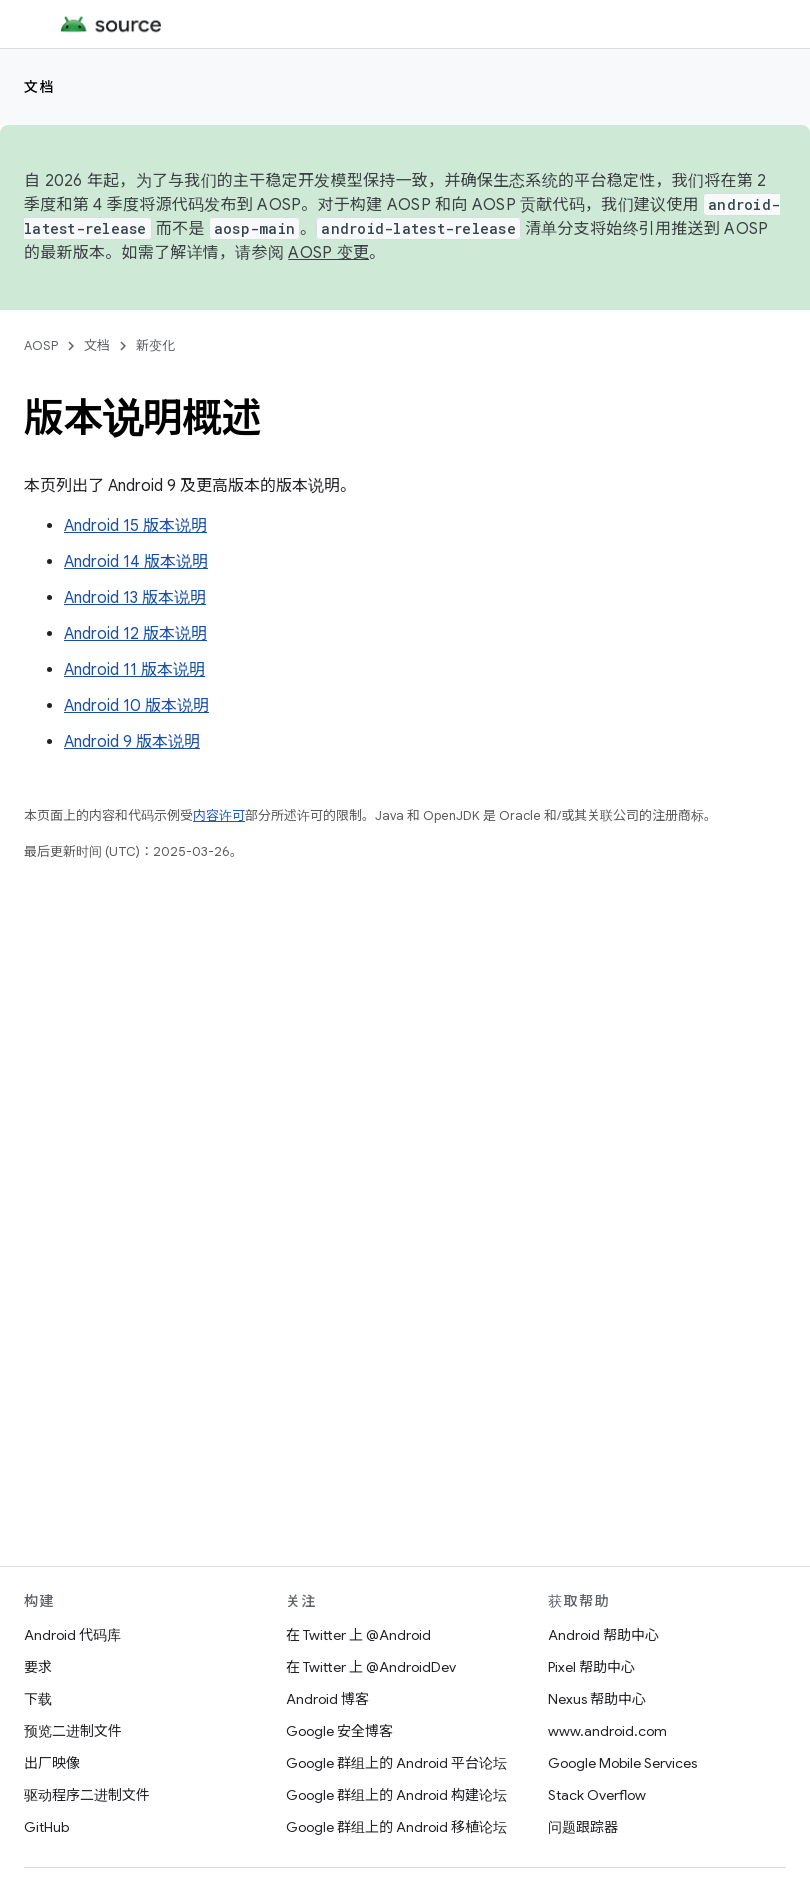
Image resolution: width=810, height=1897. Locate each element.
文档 (39, 87)
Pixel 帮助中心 (591, 1667)
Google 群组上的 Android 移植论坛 (396, 1827)
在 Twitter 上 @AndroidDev (371, 1667)
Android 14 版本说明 (136, 562)
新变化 (155, 345)
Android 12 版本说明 (135, 634)
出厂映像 (52, 1763)
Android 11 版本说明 (134, 670)
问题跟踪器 (583, 1827)
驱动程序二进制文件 (87, 1795)
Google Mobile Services (622, 1763)
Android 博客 (327, 1699)
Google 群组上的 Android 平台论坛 (396, 1763)
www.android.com (607, 1731)
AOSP (41, 345)
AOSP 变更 (328, 253)
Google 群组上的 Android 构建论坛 (396, 1795)
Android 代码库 (72, 1635)
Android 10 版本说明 (136, 706)
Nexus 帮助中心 (597, 1699)
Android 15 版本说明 (135, 526)
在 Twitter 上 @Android (358, 1635)
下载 (38, 1699)
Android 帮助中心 (603, 1635)
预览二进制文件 (73, 1731)
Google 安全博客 (339, 1731)
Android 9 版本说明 (132, 742)
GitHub (46, 1827)
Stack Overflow (597, 1795)
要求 (38, 1667)
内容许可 (219, 815)
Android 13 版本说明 (135, 598)
